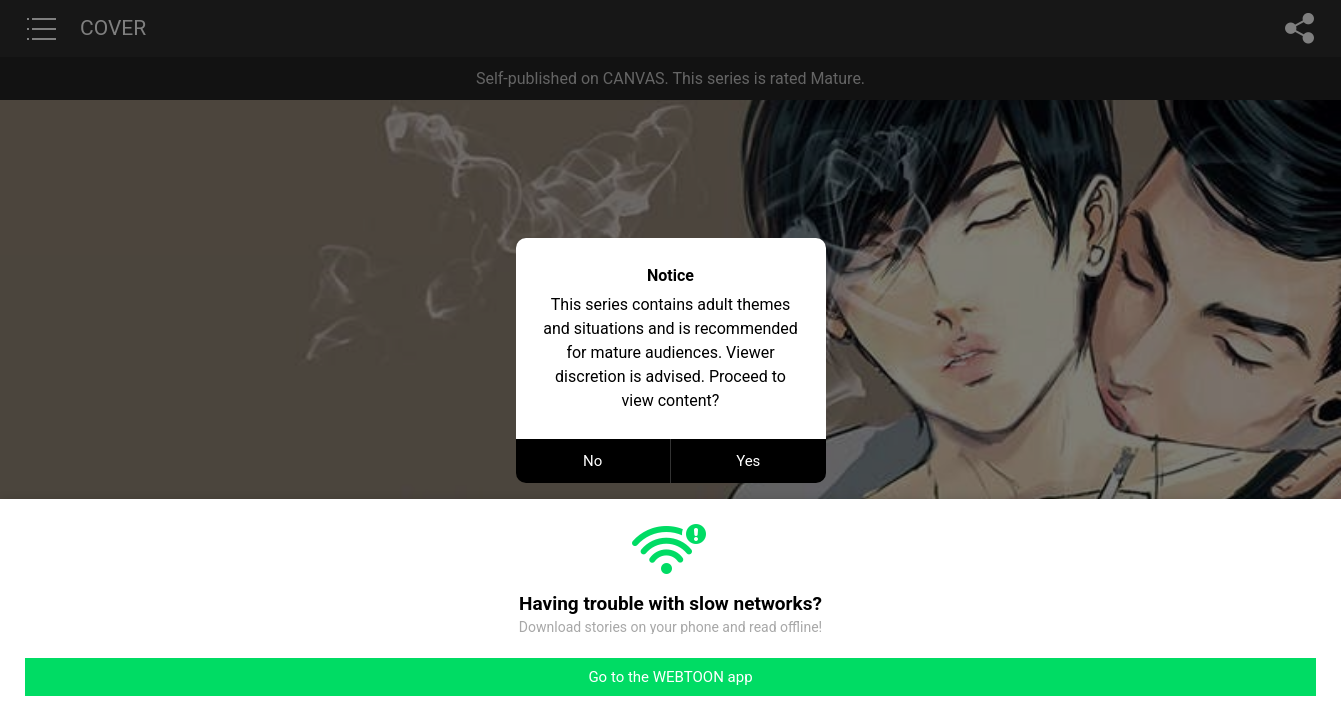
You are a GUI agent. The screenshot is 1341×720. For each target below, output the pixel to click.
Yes (748, 461)
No (592, 461)
